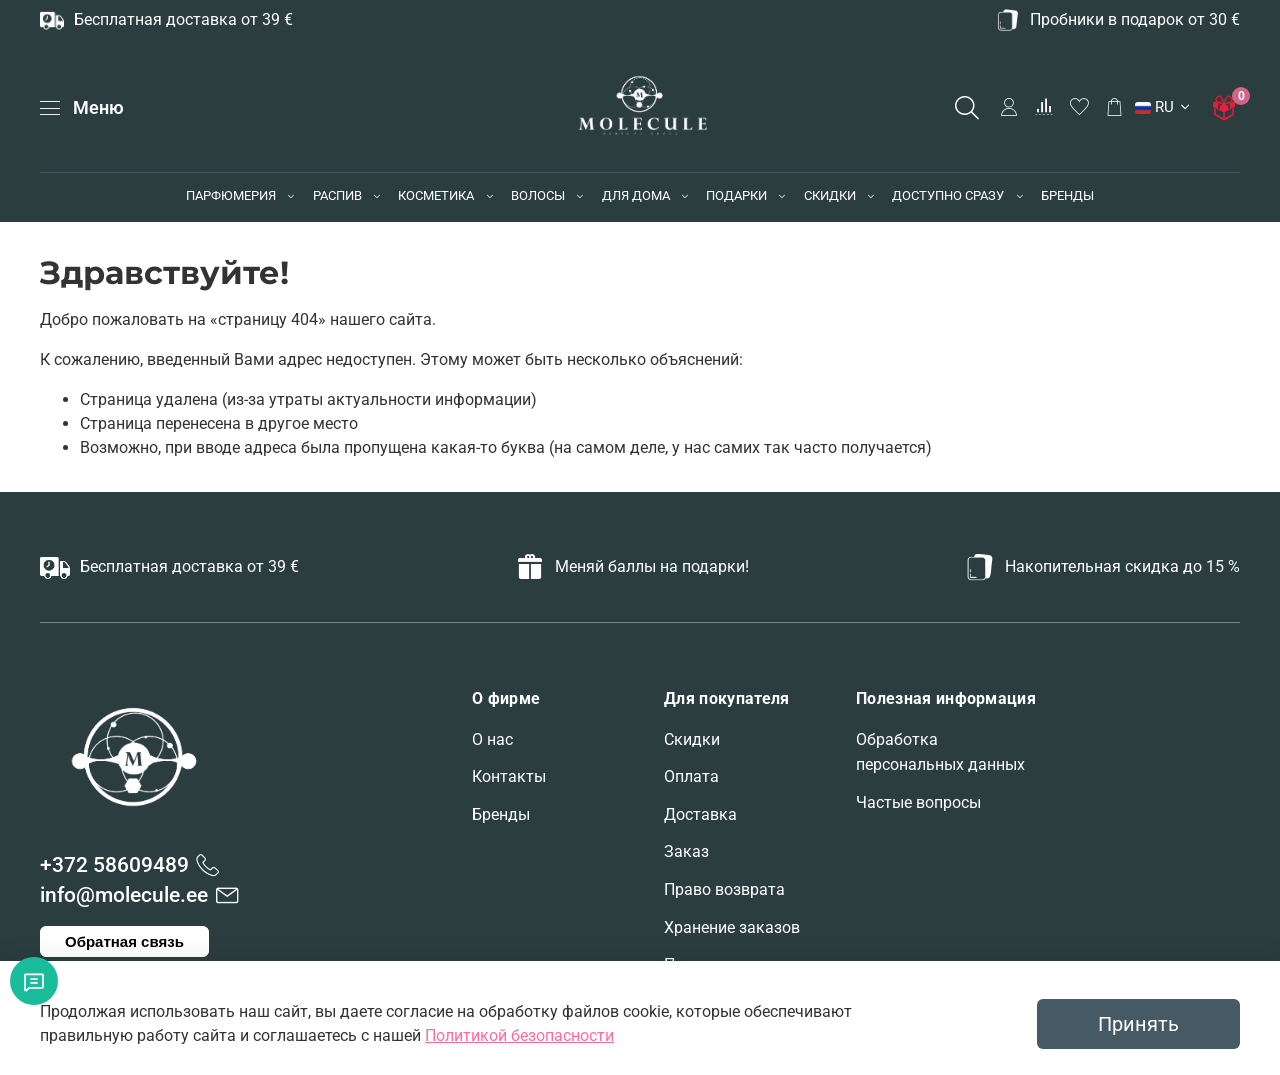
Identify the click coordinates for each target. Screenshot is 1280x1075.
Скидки (692, 739)
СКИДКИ (830, 195)
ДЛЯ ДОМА (636, 195)
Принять (1138, 1024)
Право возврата (724, 889)
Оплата (691, 776)
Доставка (700, 814)
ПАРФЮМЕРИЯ (231, 195)
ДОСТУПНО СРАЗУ (948, 195)
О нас (492, 739)
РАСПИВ (337, 195)
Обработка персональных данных (940, 752)
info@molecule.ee (124, 895)
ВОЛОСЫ (538, 195)
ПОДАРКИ (736, 195)
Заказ (686, 851)
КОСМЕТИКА (436, 195)
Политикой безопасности (519, 1035)
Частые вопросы (918, 802)
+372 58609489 (114, 865)
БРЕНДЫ (1067, 195)
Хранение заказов (732, 927)
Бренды (501, 814)
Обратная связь (124, 941)
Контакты (509, 776)
